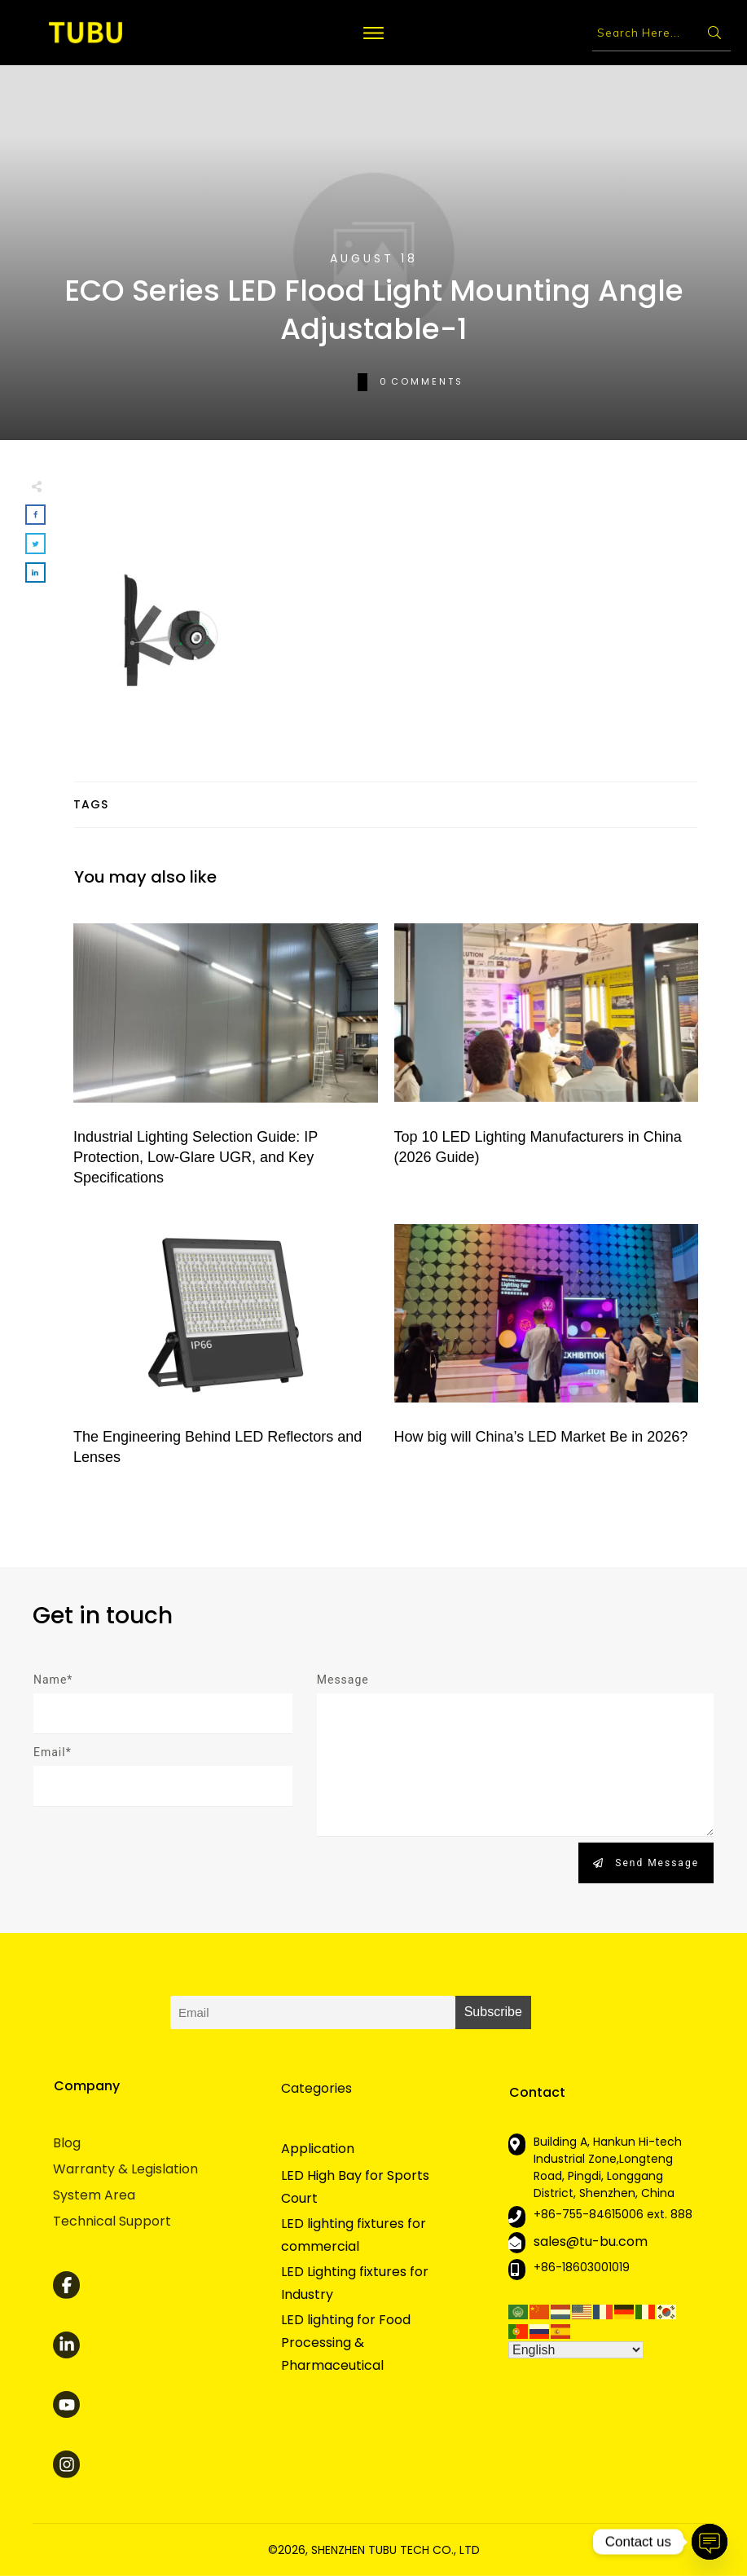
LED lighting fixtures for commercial (353, 2235)
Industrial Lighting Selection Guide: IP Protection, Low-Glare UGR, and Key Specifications (225, 1055)
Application (317, 2148)
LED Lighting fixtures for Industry (354, 2283)
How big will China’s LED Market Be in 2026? (546, 1344)
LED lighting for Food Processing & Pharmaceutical (346, 2342)
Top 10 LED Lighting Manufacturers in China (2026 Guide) (546, 1055)
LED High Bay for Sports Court (355, 2187)
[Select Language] (576, 2349)
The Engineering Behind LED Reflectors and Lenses (225, 1344)
